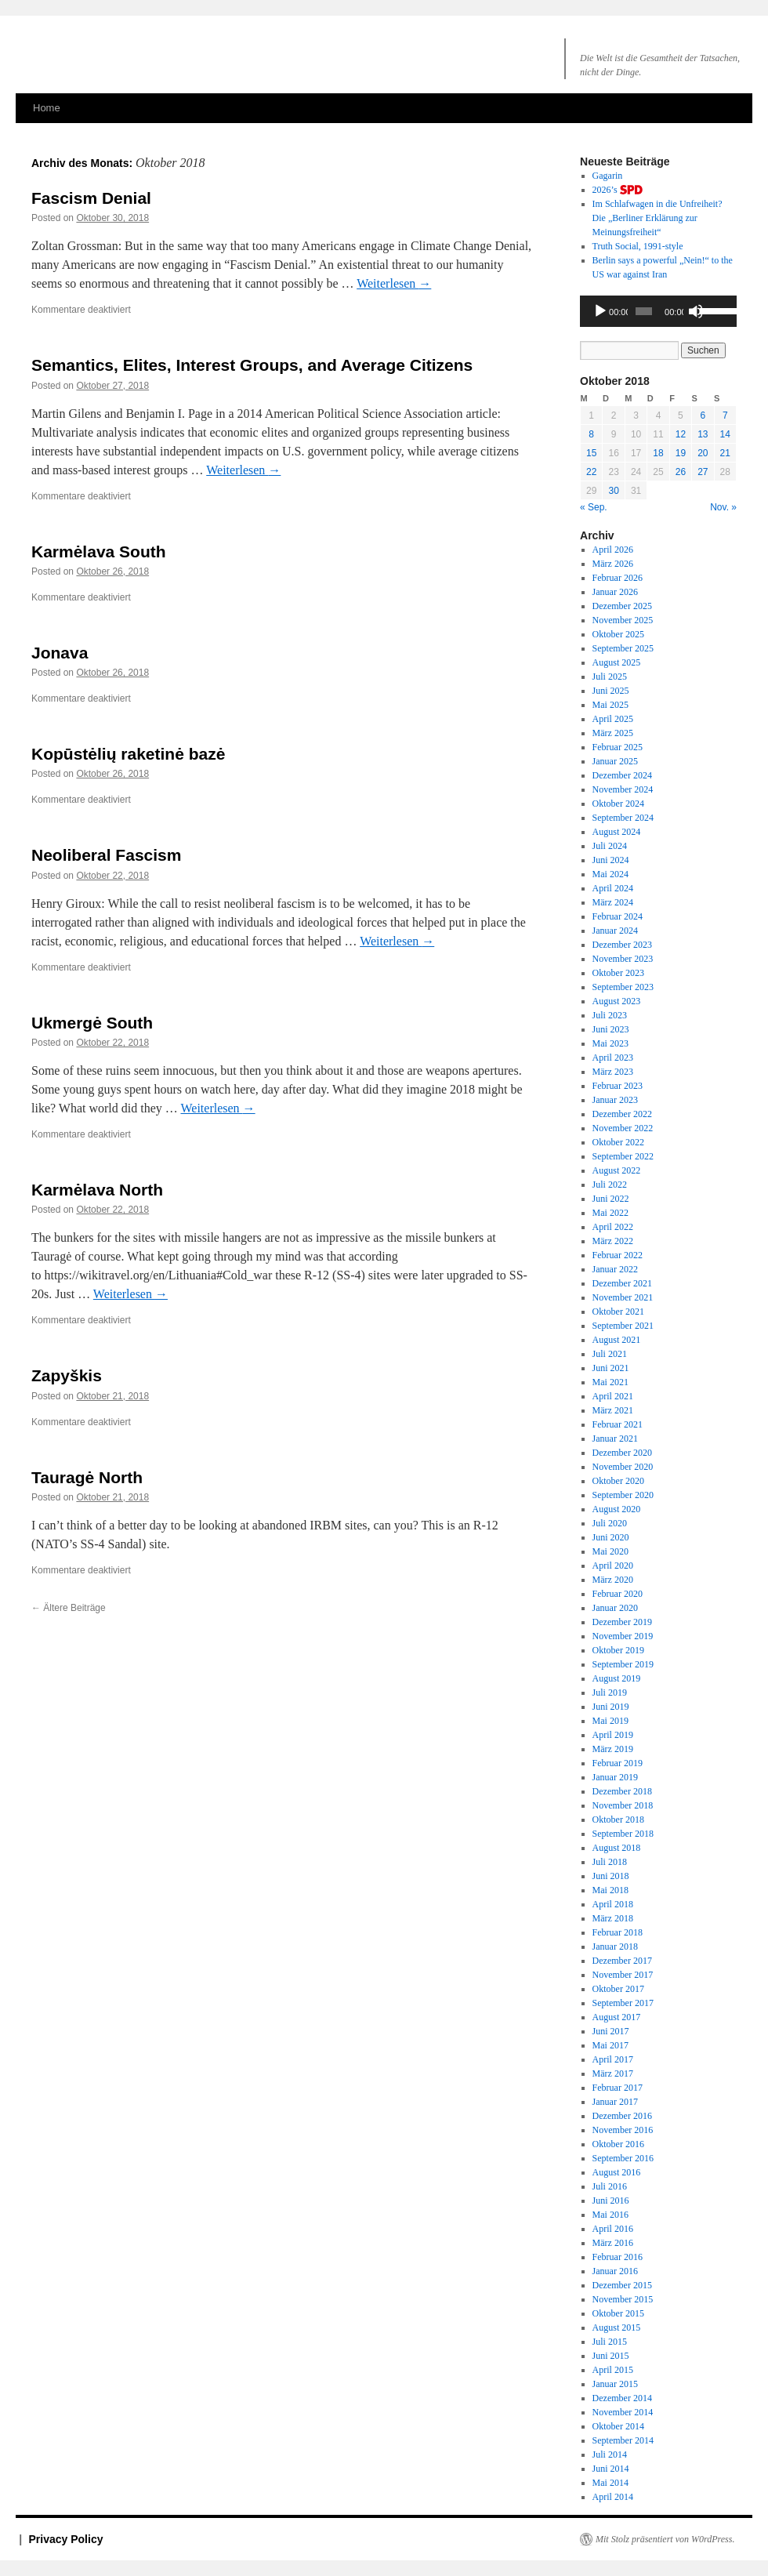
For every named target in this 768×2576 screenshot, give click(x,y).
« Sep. (593, 507)
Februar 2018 (617, 1932)
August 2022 (616, 1170)
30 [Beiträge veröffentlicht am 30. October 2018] (613, 490)
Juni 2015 (610, 2355)
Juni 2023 (610, 1029)
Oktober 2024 (618, 803)
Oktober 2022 (618, 1142)
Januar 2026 (615, 591)
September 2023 (623, 986)
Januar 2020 (615, 1607)
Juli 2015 (609, 2341)
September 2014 (623, 2440)
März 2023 (612, 1071)
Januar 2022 (615, 1269)
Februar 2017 (617, 2087)
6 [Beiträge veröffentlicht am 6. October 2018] (702, 415)
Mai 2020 (610, 1551)
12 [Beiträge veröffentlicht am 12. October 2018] (681, 434)
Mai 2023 (610, 1043)
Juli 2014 (609, 2454)
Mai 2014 (610, 2482)
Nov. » (723, 507)
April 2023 (612, 1057)
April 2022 (612, 1226)
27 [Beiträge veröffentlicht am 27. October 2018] (702, 471)
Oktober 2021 (618, 1311)
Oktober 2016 (618, 2144)
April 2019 (612, 1734)
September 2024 (623, 817)
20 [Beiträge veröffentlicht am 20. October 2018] (702, 453)
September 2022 (623, 1156)
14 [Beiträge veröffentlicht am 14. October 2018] (725, 434)
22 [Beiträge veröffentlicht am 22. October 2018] (591, 471)
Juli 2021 (609, 1353)
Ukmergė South (92, 1023)
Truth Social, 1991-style (637, 246)
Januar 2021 (615, 1438)
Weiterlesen (394, 283)
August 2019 (616, 1678)
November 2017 (623, 1974)
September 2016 (623, 2158)
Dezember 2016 (622, 2115)
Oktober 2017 (618, 1988)
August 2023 (616, 1001)
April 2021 (612, 1396)
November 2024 (623, 789)
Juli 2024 (609, 845)
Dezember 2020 (622, 1452)
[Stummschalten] (696, 311)
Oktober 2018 (618, 1819)
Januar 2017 (615, 2101)
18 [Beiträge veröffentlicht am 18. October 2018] (658, 453)
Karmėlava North (97, 1190)
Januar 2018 (615, 1946)
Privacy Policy (66, 2539)
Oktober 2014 (618, 2426)
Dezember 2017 (622, 1960)
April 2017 (612, 2059)
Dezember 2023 (622, 944)
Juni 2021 (610, 1367)
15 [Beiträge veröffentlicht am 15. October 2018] (591, 453)
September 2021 (623, 1325)
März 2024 (612, 902)
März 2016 (612, 2242)
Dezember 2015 (622, 2285)
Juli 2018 (609, 1861)
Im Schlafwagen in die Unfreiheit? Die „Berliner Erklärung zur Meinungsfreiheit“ (657, 218)
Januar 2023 (615, 1099)
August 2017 (616, 2017)
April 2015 (612, 2369)
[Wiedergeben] (600, 311)
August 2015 (616, 2327)
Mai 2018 (610, 1890)
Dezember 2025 (622, 605)
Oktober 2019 (618, 1650)
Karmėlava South (98, 551)
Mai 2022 (610, 1212)
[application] (658, 311)
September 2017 (623, 2002)
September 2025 (623, 648)
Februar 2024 (617, 916)
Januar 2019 (615, 1777)
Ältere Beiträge (68, 1607)
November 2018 (623, 1805)
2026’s (617, 189)
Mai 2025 (610, 704)
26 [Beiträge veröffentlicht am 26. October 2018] (681, 471)
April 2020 (612, 1565)
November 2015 (623, 2299)
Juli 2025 (609, 676)
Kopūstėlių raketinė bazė (128, 754)
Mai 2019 (610, 1720)
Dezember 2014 (622, 2398)
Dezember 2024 (622, 775)
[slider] (644, 311)
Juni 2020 (610, 1537)
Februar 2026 (617, 577)
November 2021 (623, 1297)
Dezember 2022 (622, 1113)
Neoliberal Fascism (106, 855)
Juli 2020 (609, 1523)
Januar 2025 (615, 761)
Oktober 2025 (618, 634)
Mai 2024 (610, 874)
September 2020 (623, 1494)
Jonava (59, 653)
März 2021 (612, 1410)
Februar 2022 (617, 1255)
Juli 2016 (609, 2186)
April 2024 (612, 888)
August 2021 (616, 1339)
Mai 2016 (610, 2214)
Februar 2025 (617, 747)
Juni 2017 (610, 2031)
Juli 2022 (609, 1184)
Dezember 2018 (622, 1791)
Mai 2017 (610, 2045)
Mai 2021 (610, 1382)
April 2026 (612, 549)
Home (46, 108)
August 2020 (616, 1509)
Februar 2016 (617, 2256)
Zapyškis (66, 1375)
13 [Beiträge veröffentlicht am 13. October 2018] (702, 434)
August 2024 (616, 831)
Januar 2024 (615, 930)
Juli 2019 (609, 1692)
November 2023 (623, 958)
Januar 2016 (615, 2271)
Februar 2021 (617, 1424)
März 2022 (612, 1240)
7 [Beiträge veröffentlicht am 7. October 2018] (725, 415)
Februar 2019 (617, 1763)
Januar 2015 (615, 2383)
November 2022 (623, 1128)
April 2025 (612, 718)
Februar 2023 (617, 1085)
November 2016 (623, 2129)
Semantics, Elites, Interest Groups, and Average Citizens (252, 365)
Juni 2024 (610, 859)
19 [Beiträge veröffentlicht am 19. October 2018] (681, 453)
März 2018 (612, 1918)
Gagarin (607, 175)
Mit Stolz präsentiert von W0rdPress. (665, 2539)
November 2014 (623, 2412)
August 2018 (616, 1847)
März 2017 (612, 2073)
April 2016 (612, 2228)
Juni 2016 (610, 2200)
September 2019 (623, 1664)
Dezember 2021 (622, 1283)
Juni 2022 (610, 1198)
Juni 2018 (610, 1875)
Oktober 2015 (618, 2313)
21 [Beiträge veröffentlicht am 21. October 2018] (725, 453)
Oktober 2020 (618, 1480)
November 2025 (623, 620)
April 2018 (612, 1904)
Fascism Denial (91, 198)
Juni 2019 (610, 1706)
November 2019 (623, 1636)
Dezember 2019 (622, 1621)
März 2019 (612, 1748)
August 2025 (616, 662)
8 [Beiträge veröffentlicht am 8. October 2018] (591, 434)
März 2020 (612, 1579)
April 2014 (612, 2496)
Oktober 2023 (618, 972)
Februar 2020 (617, 1593)
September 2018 (623, 1833)
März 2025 (612, 732)
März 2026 (612, 563)
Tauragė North (87, 1477)
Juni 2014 (610, 2468)
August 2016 (616, 2172)
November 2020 (623, 1466)
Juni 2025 (610, 690)
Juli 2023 (609, 1015)
